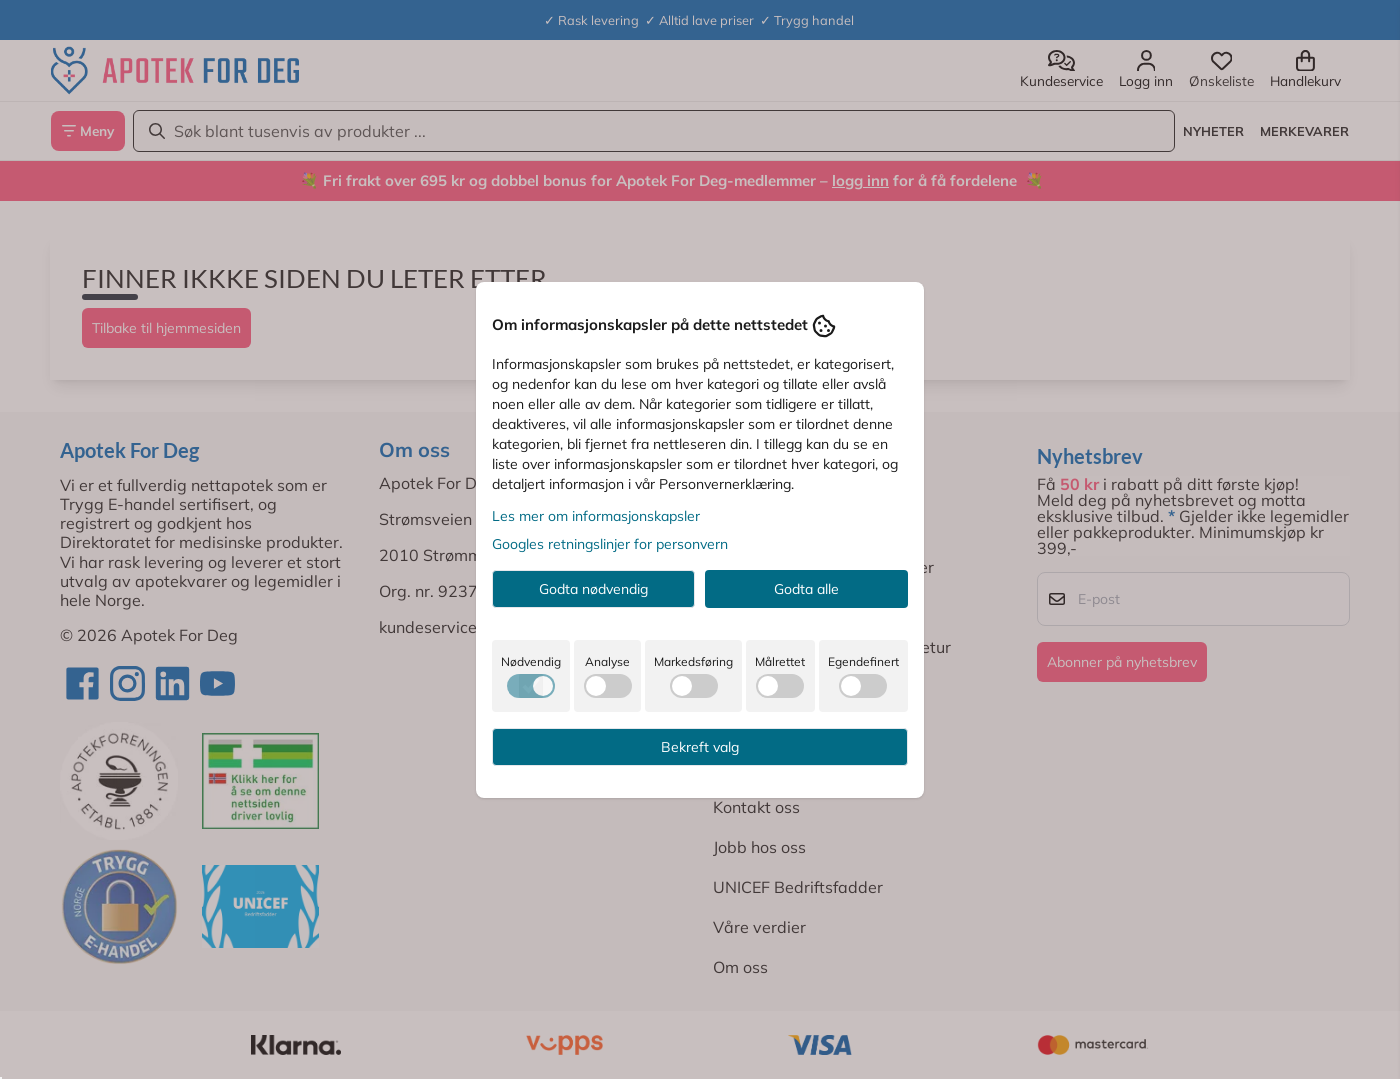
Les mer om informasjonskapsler (596, 516)
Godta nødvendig (593, 589)
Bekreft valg (700, 747)
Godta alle (806, 589)
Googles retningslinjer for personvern (610, 544)
